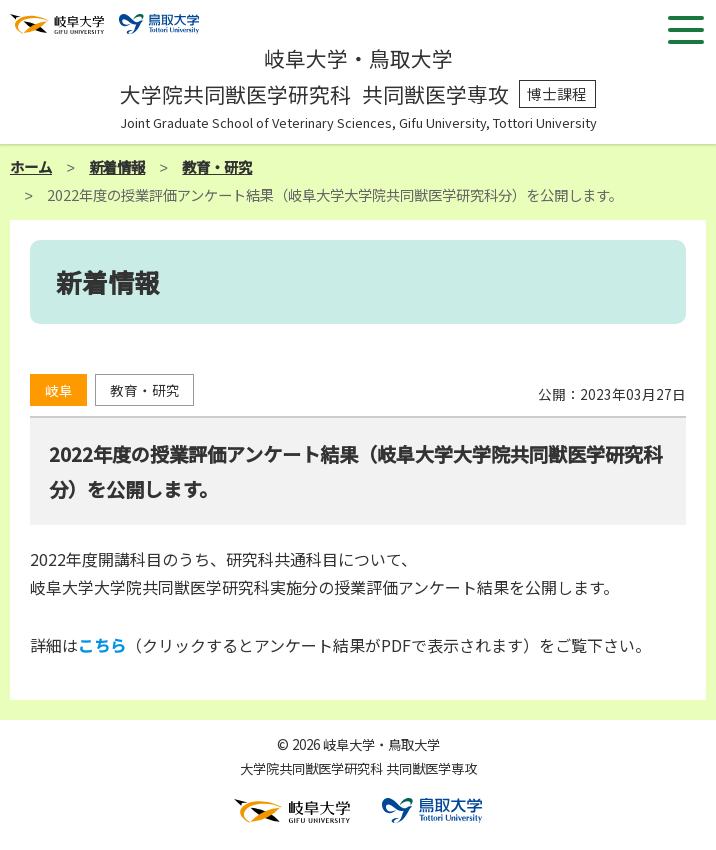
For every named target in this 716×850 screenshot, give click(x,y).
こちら (102, 645)
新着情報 (117, 166)
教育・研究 (217, 166)
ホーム (31, 166)
